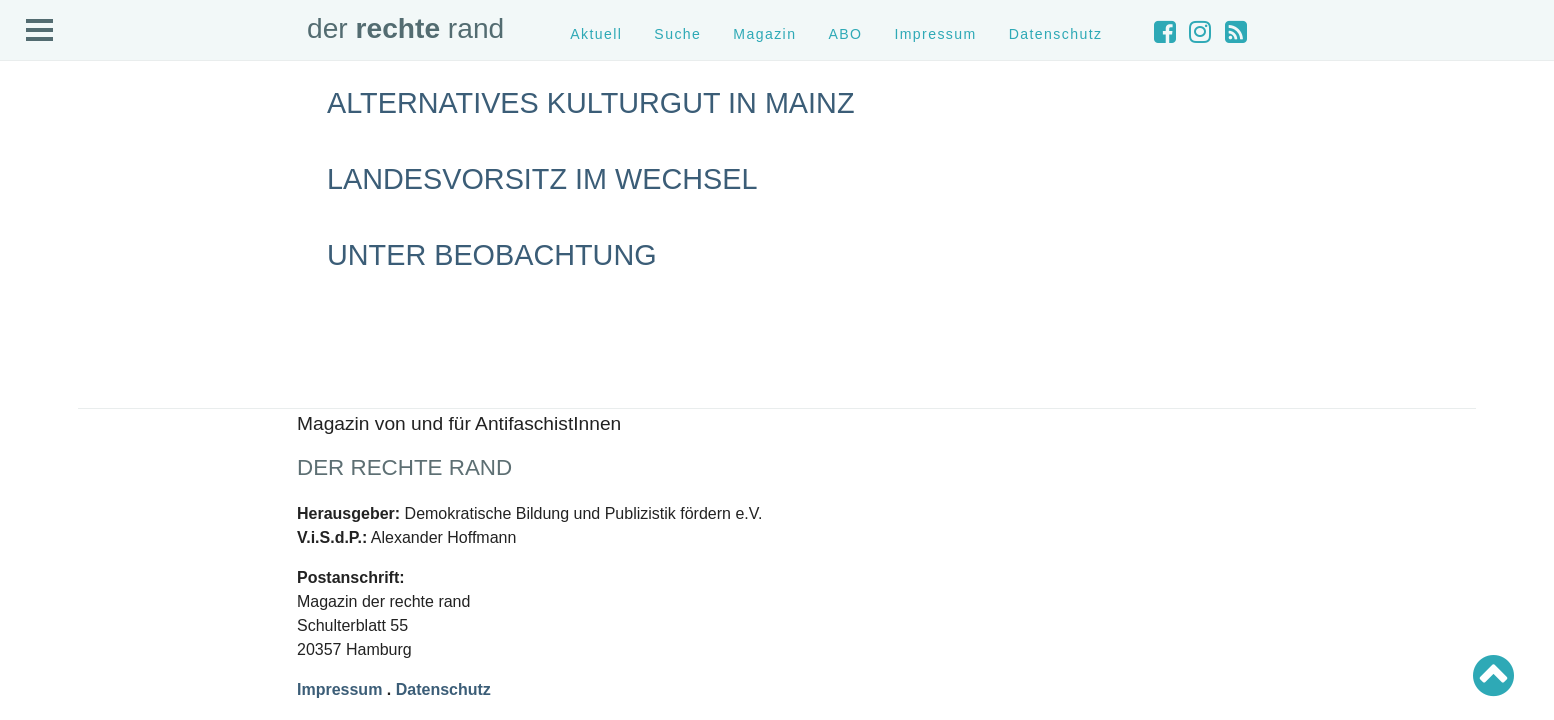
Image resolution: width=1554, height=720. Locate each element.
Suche (677, 34)
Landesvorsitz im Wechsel (542, 179)
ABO (845, 34)
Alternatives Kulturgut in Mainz (590, 103)
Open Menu (40, 31)
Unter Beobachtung (492, 255)
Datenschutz (1056, 34)
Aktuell (596, 34)
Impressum (935, 34)
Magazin (764, 34)
